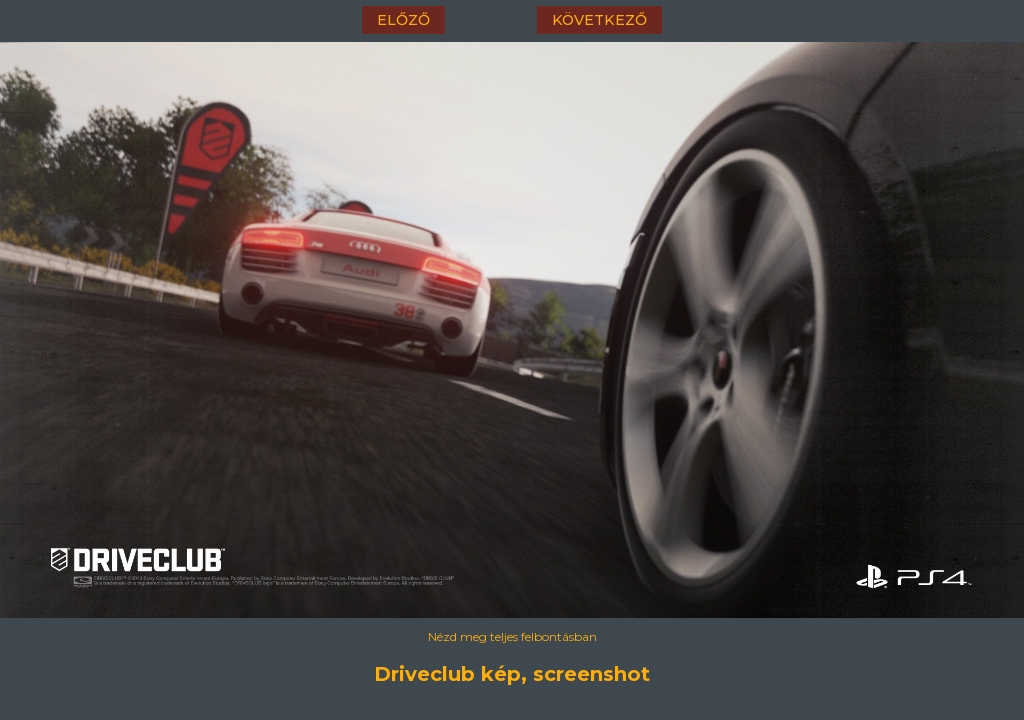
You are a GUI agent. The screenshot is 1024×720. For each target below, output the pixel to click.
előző (403, 20)
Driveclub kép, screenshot (512, 674)
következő (599, 20)
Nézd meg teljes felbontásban (512, 636)
